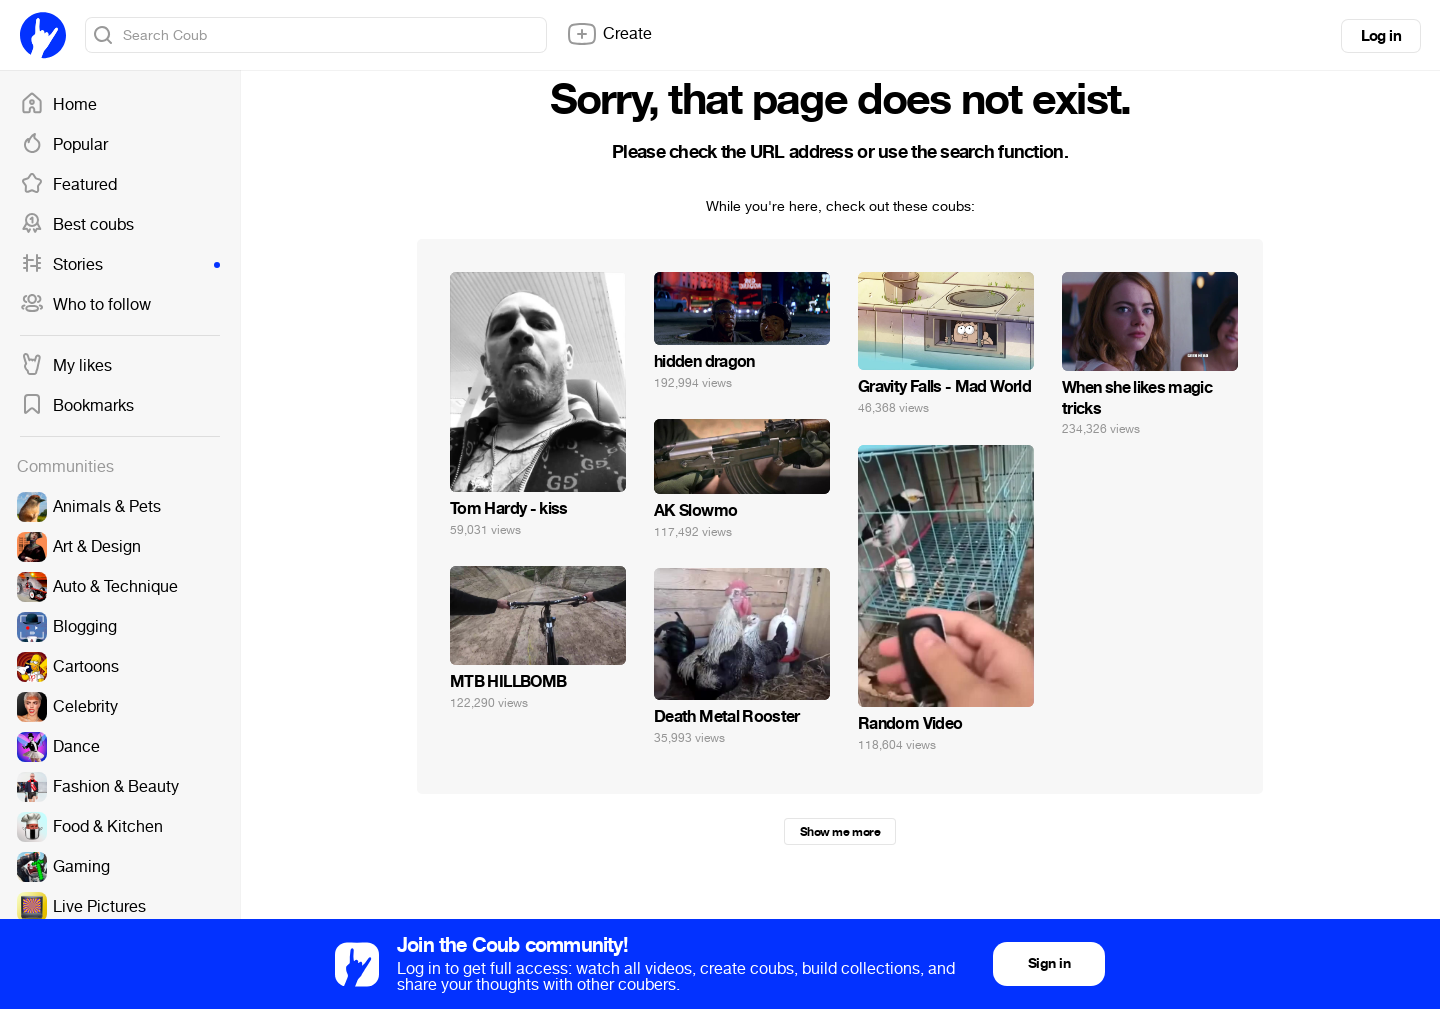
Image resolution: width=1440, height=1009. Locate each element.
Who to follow (85, 305)
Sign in (1049, 963)
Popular (64, 145)
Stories (120, 265)
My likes (66, 366)
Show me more (840, 832)
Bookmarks (77, 406)
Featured (68, 185)
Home (58, 105)
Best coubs (77, 225)
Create (609, 34)
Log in (1381, 36)
